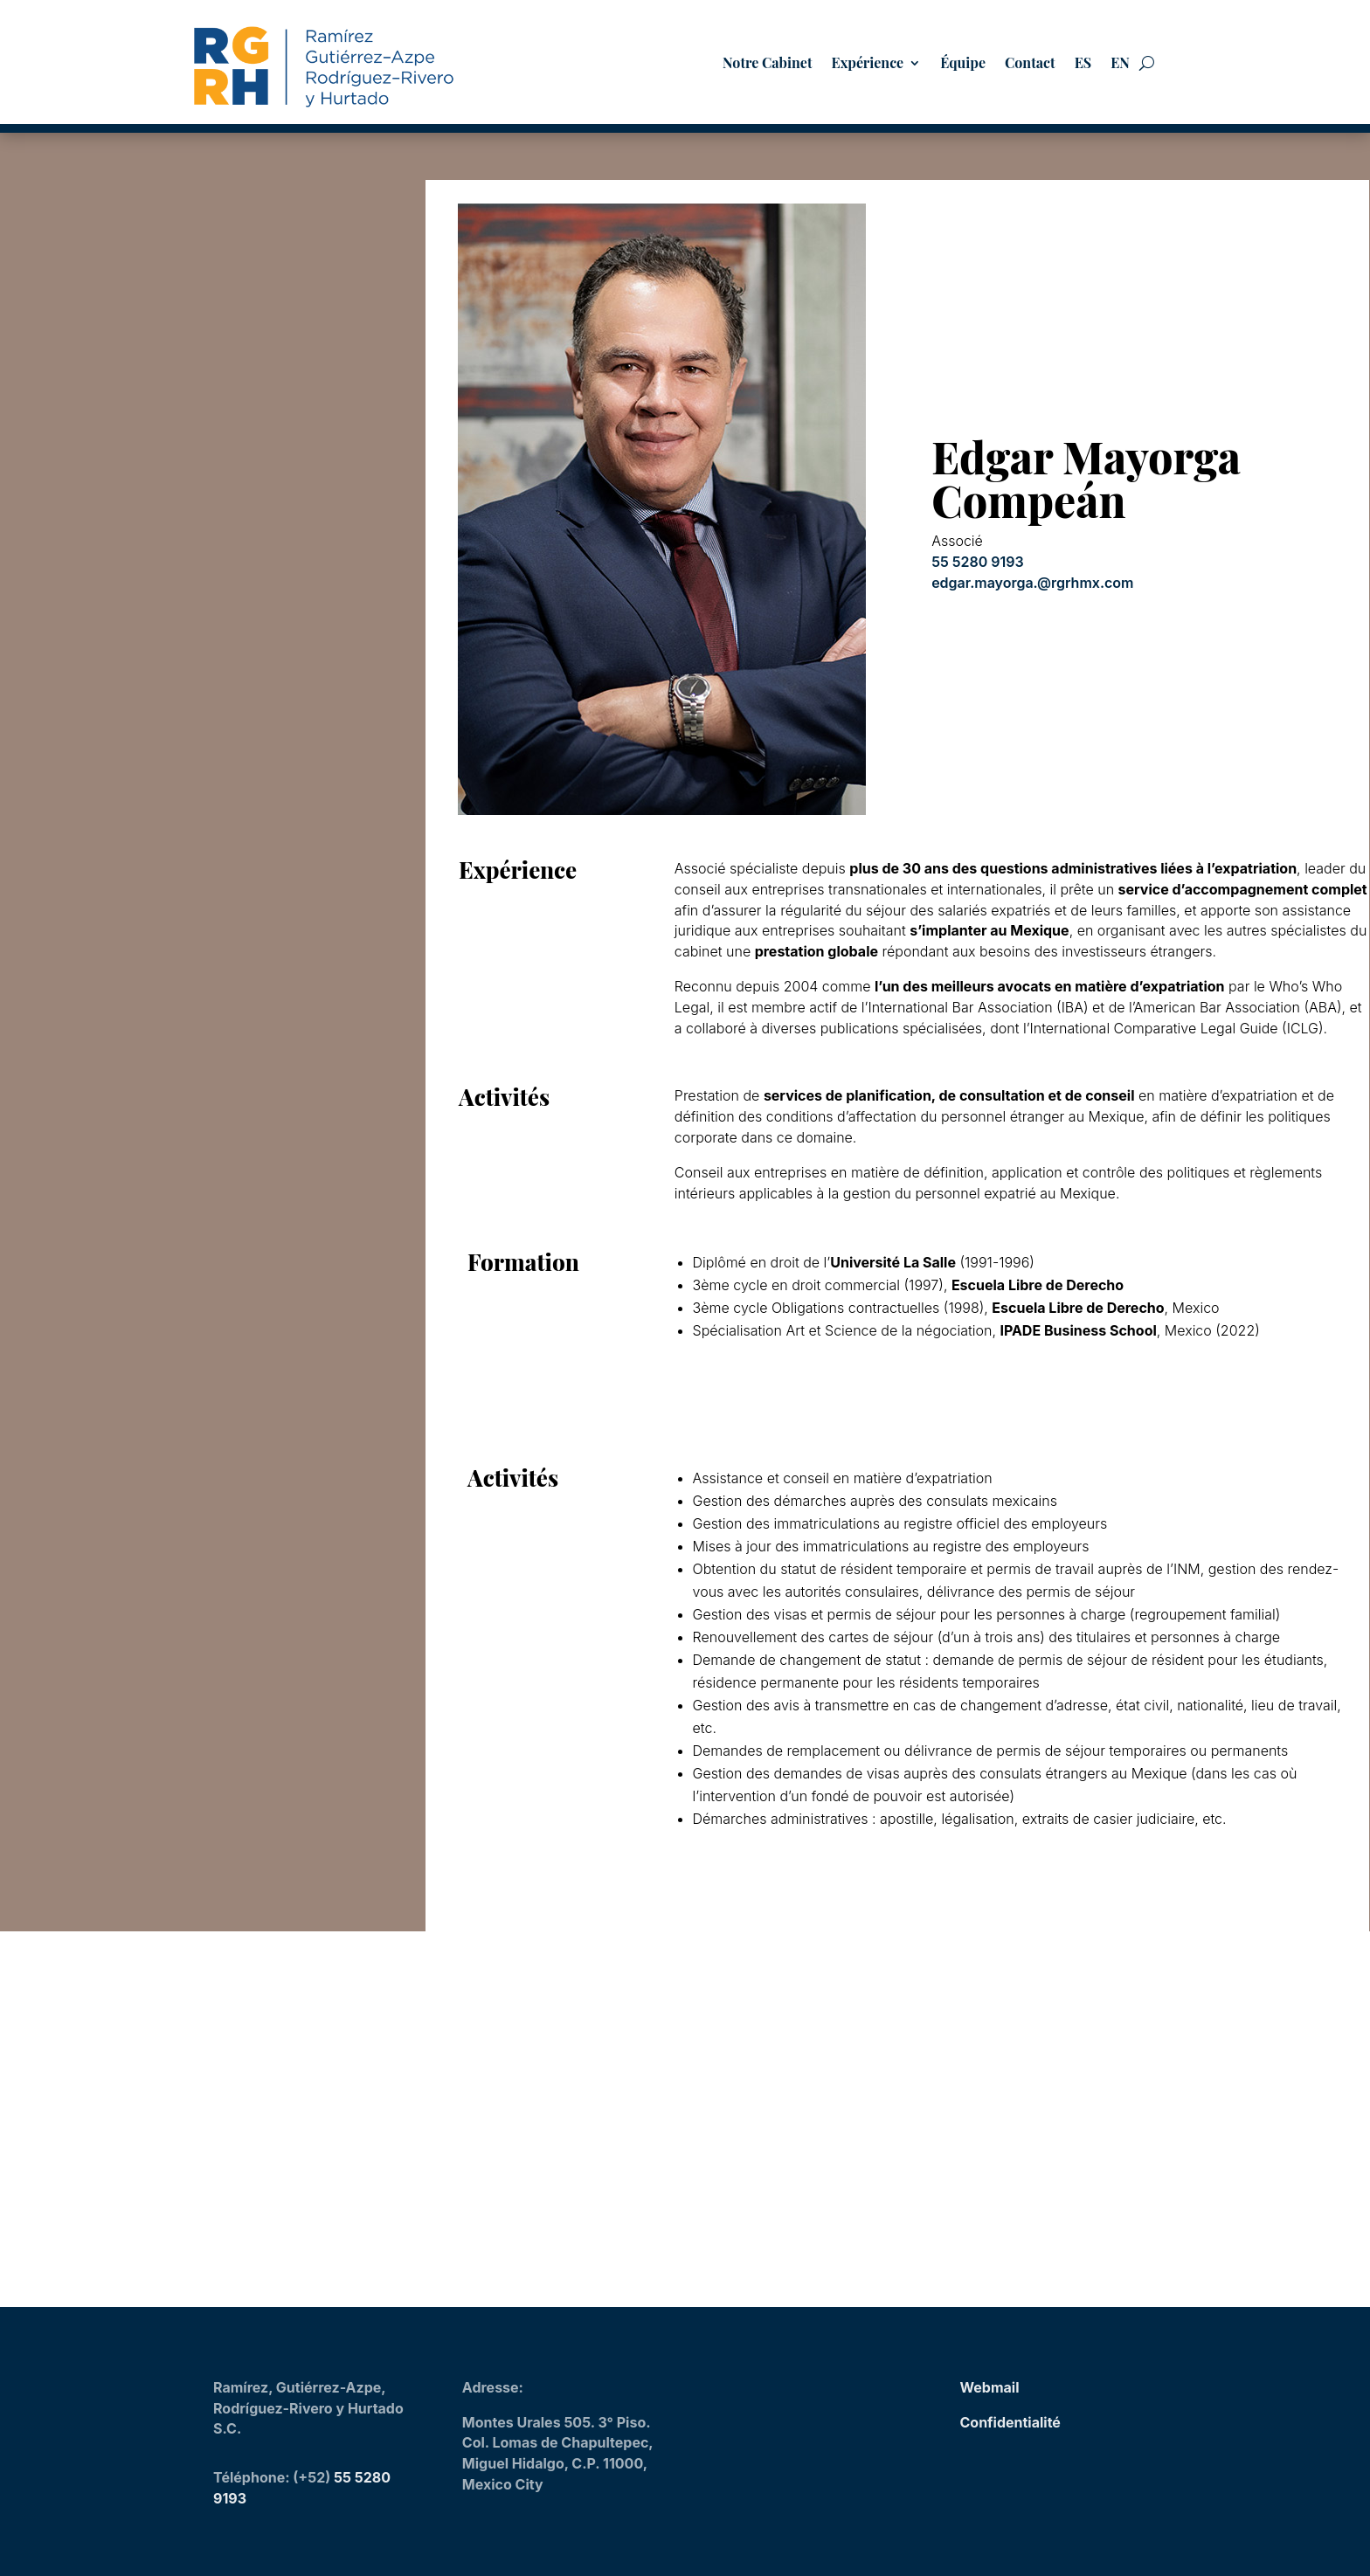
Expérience (868, 64)
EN (1120, 64)
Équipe (963, 64)
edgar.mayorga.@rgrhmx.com (1032, 578)
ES (1083, 64)
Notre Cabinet (767, 64)
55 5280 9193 (977, 557)
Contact (1030, 64)
